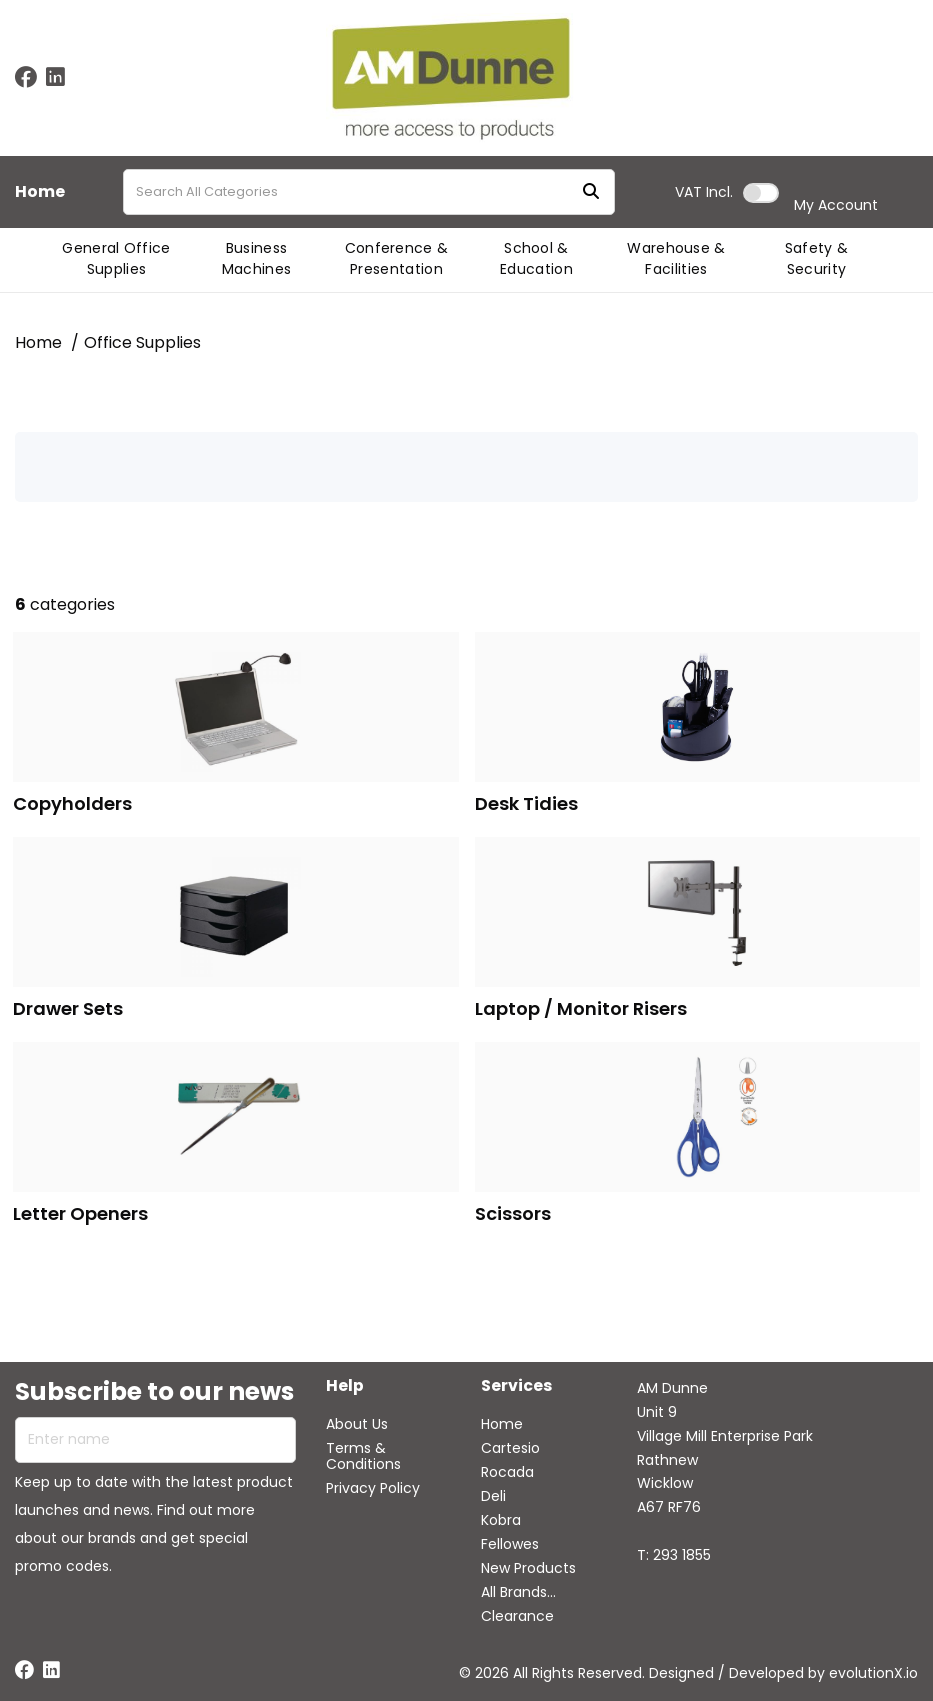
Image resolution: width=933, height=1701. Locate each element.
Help (345, 1386)
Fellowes (510, 1544)
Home (40, 192)
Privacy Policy (373, 1488)
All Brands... (518, 1592)
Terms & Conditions (363, 1456)
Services (516, 1386)
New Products (528, 1568)
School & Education (536, 258)
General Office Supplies (116, 258)
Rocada (507, 1472)
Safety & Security (817, 258)
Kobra (501, 1520)
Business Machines (257, 258)
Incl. (704, 192)
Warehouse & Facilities (676, 258)
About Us (357, 1424)
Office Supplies (142, 342)
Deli (493, 1496)
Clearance (517, 1616)
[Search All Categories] (369, 192)
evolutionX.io (873, 1673)
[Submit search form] (591, 192)
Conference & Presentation (397, 258)
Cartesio (510, 1448)
